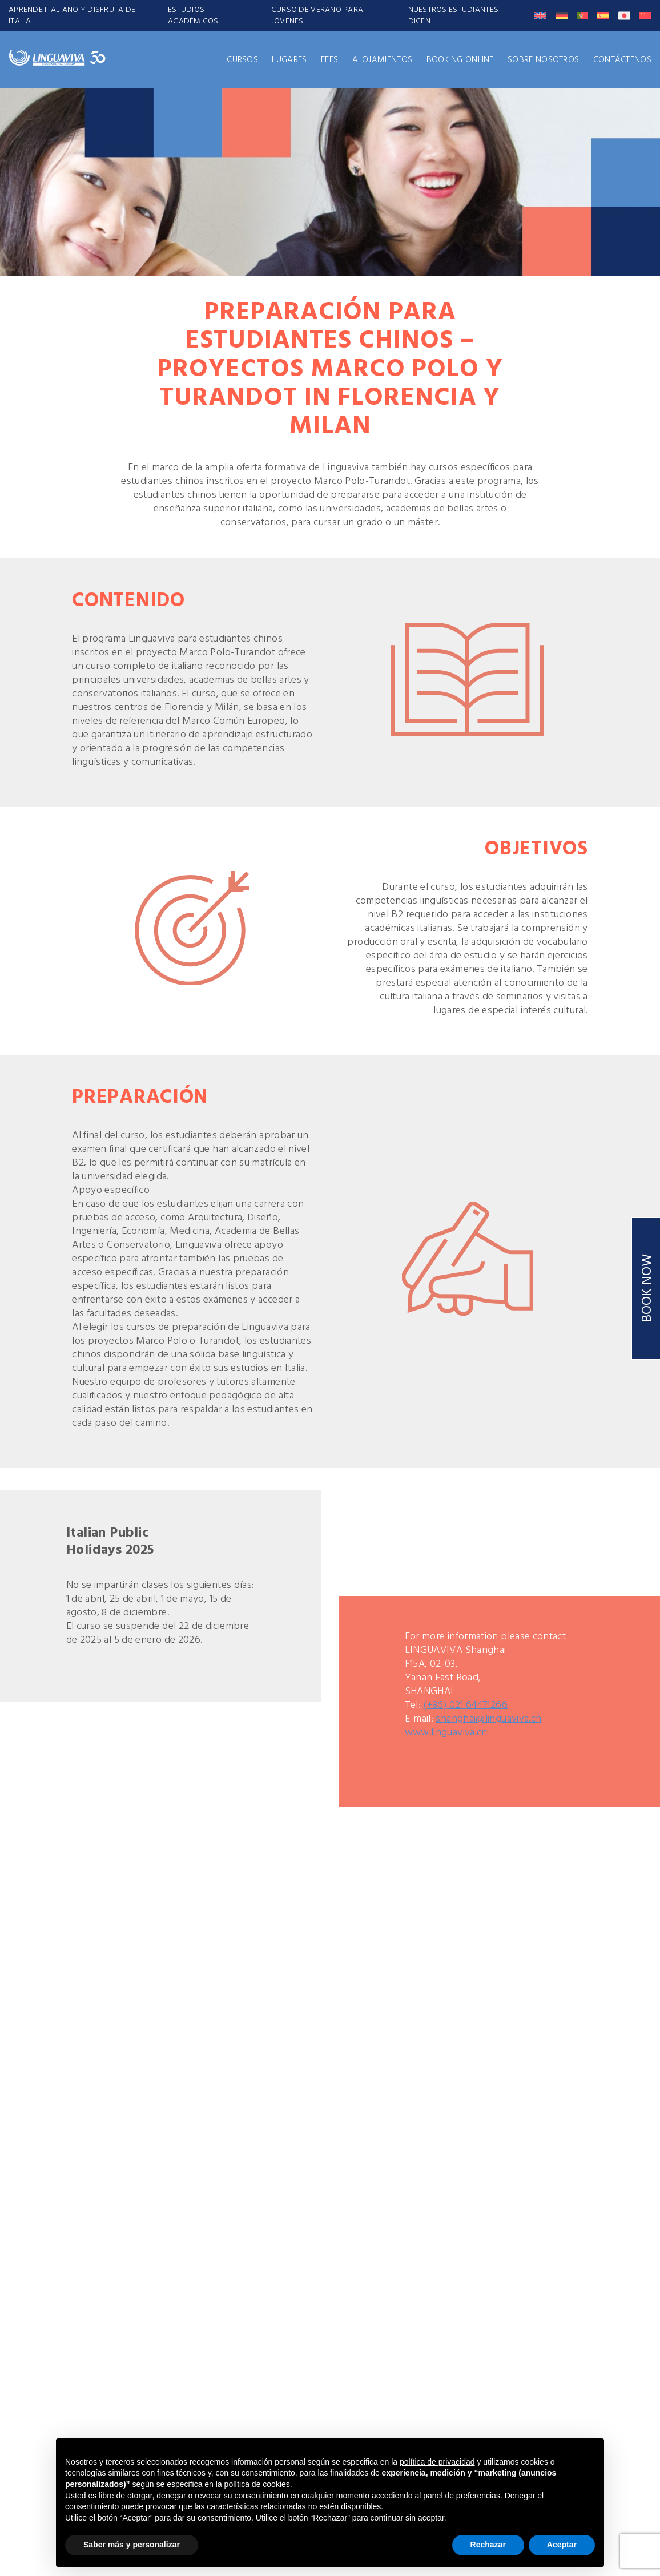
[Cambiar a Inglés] (540, 16)
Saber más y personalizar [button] (131, 2544)
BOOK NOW (647, 1288)
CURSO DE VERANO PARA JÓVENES (317, 15)
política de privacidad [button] (437, 2461)
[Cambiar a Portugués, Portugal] (583, 16)
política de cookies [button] (257, 2484)
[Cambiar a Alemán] (562, 16)
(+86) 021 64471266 (465, 1705)
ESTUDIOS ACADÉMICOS (193, 15)
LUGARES (289, 60)
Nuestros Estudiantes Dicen (453, 15)
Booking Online (460, 60)
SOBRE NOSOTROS (543, 60)
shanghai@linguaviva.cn (488, 1719)
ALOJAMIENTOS (382, 60)
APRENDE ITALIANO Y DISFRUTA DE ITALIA (72, 15)
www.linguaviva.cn (446, 1732)
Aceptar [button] (562, 2544)
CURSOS (242, 60)
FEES (329, 60)
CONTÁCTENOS (622, 60)
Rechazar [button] (488, 2544)
